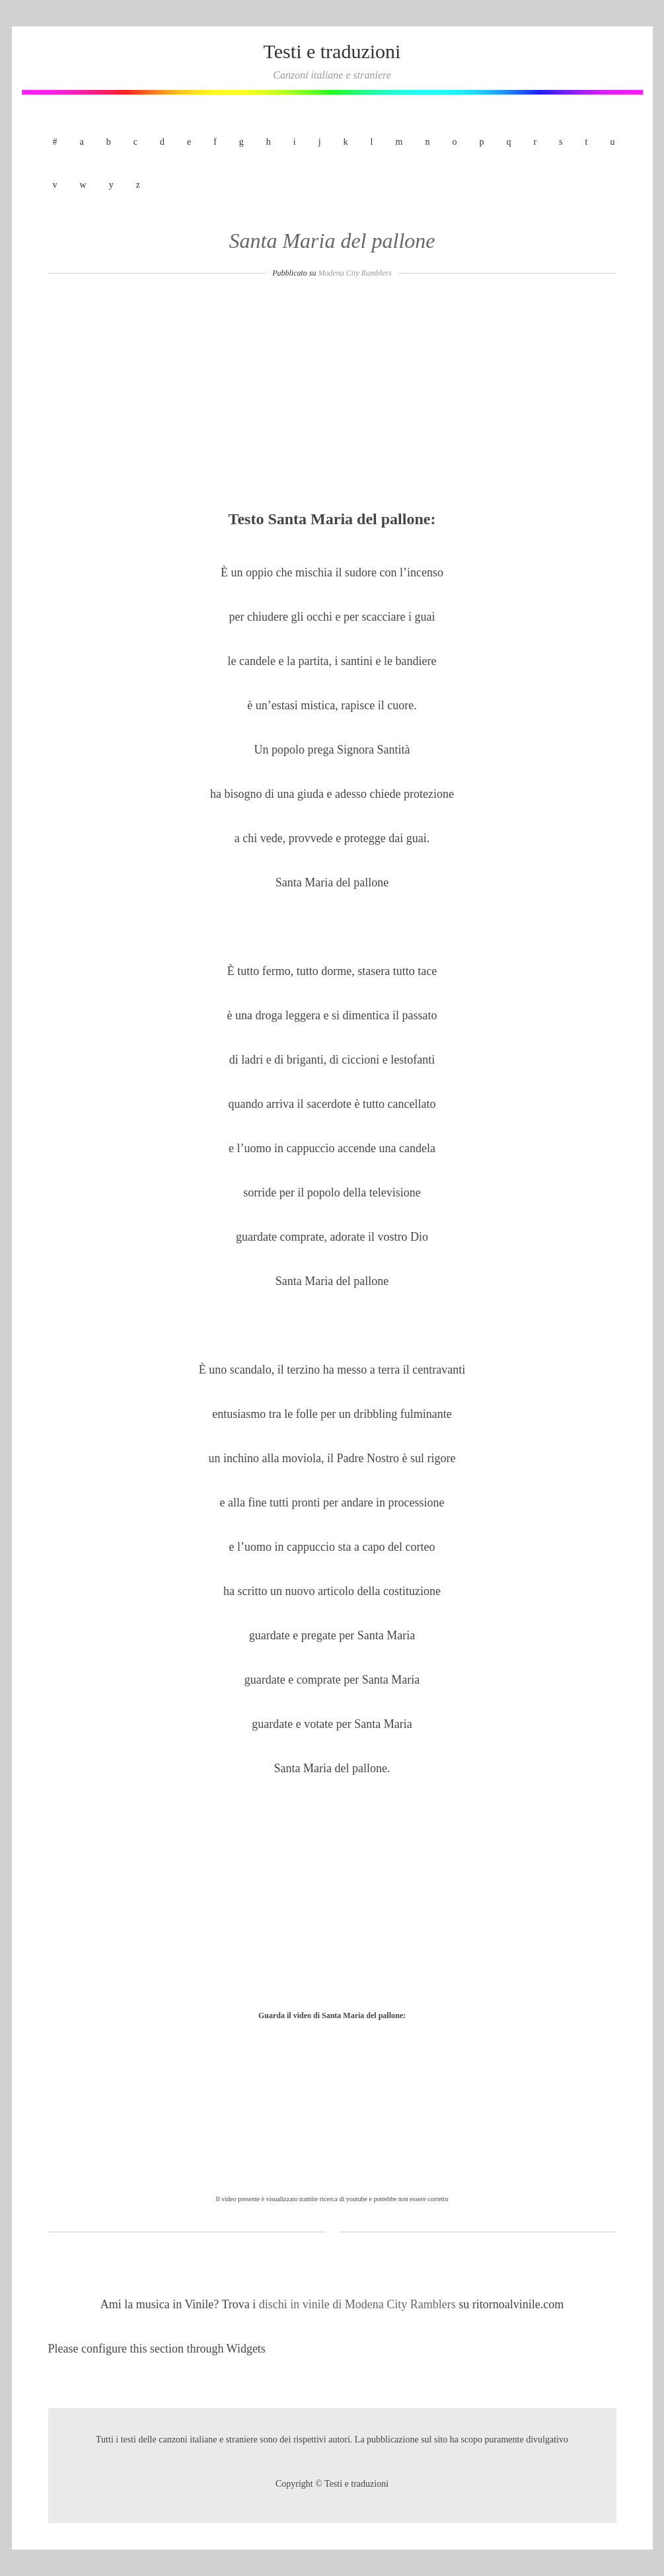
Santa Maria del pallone (332, 241)
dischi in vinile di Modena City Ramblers (359, 2304)
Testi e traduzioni (332, 51)
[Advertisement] (332, 397)
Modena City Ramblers (355, 273)
